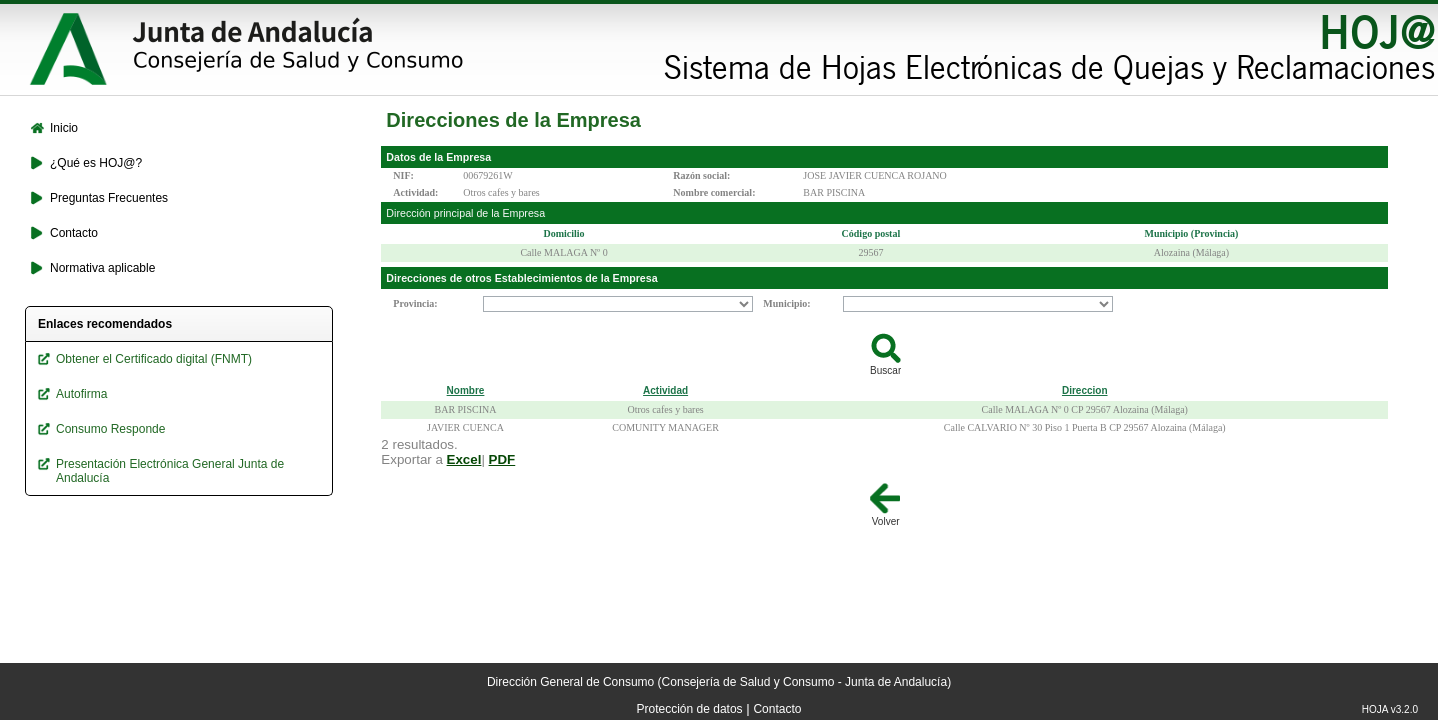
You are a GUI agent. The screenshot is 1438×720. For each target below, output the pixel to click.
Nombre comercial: (714, 192)
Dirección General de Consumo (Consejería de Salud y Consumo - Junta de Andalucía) (719, 682)
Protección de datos (690, 709)
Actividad (665, 390)
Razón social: (701, 175)
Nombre (466, 390)
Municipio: (786, 303)
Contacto (777, 709)
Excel (464, 459)
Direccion (1085, 390)
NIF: (403, 175)
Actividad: (415, 192)
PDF (502, 459)
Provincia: (415, 303)
